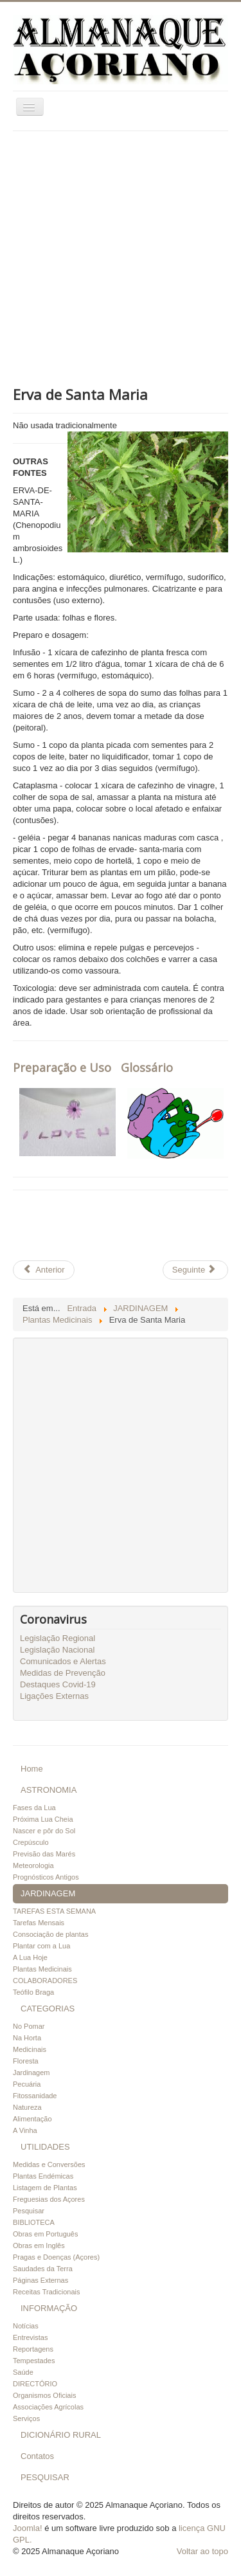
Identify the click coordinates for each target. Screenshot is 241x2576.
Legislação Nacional (57, 1650)
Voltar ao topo (202, 2551)
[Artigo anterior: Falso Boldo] (44, 1270)
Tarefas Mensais (38, 1923)
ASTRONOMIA (48, 1790)
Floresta (26, 2061)
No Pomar (29, 2026)
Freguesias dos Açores (49, 2199)
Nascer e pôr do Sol (44, 1831)
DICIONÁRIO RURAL (61, 2435)
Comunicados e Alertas (63, 1661)
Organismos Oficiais (44, 2395)
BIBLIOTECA (34, 2222)
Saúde (23, 2372)
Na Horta (27, 2038)
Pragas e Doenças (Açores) (56, 2257)
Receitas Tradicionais (46, 2292)
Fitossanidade (35, 2096)
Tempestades (34, 2360)
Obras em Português (45, 2234)
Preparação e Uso (62, 1067)
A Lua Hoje (30, 1957)
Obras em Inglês (39, 2245)
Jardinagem (31, 2072)
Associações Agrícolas (48, 2407)
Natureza (27, 2107)
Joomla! (27, 2528)
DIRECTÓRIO (35, 2384)
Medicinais (29, 2049)
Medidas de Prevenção (62, 1673)
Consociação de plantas (50, 1934)
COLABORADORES (45, 1980)
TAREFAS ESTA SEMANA (54, 1911)
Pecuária (26, 2084)
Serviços (26, 2418)
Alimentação (32, 2119)
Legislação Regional (57, 1638)
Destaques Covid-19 (58, 1684)
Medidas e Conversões (49, 2164)
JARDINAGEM (48, 1893)
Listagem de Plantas (45, 2187)
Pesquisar (28, 2211)
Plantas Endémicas (43, 2176)
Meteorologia (33, 1865)
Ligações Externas (54, 1696)
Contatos (37, 2456)
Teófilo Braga (33, 1992)
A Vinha (25, 2130)
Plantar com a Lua (41, 1946)
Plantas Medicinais (42, 1969)
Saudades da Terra (43, 2268)
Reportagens (33, 2349)
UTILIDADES (45, 2147)
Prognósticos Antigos (46, 1877)
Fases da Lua (34, 1807)
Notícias (26, 2326)
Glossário (147, 1067)
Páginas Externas (40, 2280)
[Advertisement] (120, 258)
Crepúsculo (31, 1842)
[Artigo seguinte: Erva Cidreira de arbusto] (195, 1270)
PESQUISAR (45, 2477)
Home (32, 1768)
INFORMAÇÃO (49, 2308)
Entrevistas (30, 2337)
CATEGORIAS (48, 2008)
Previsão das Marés (44, 1854)
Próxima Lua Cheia (43, 1819)
